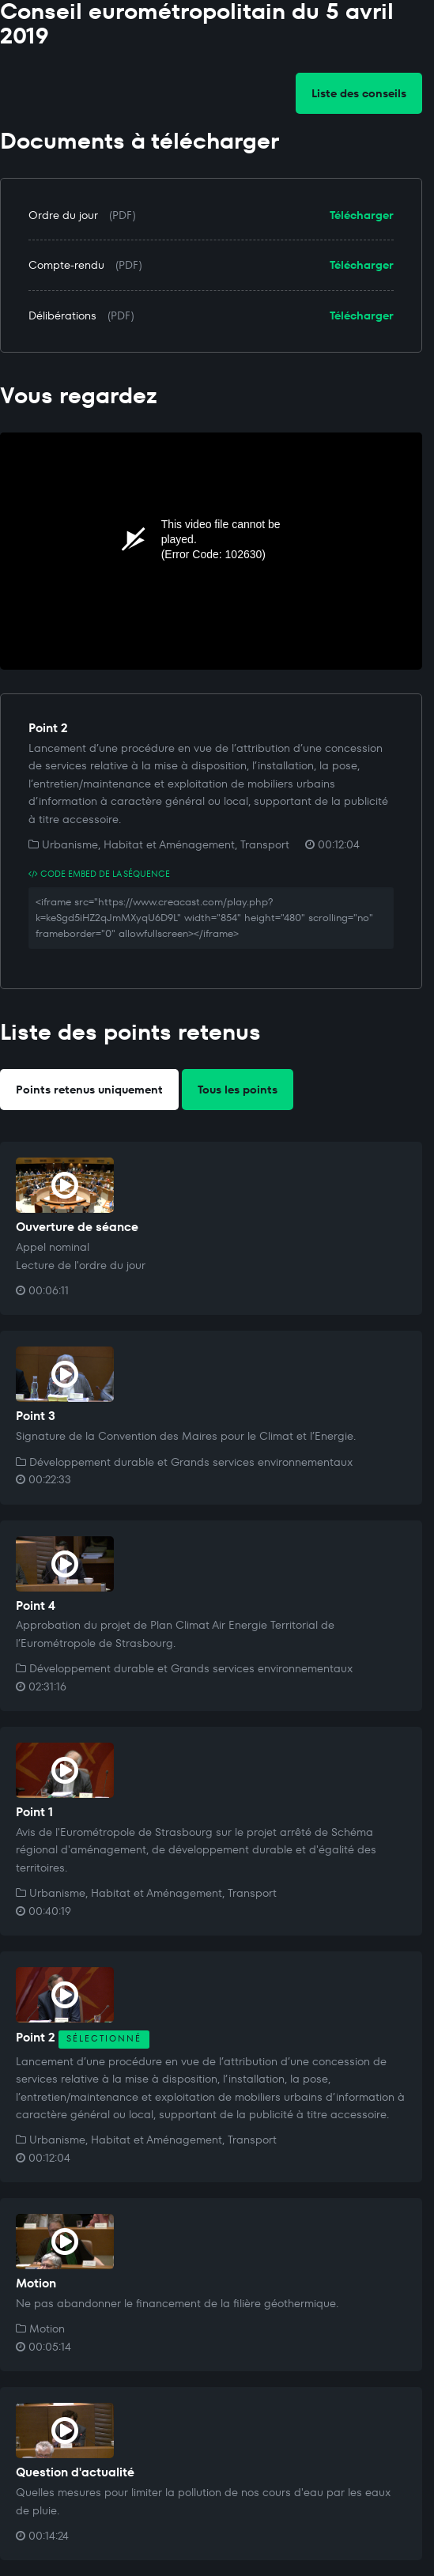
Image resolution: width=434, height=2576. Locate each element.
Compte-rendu (66, 265)
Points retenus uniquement (89, 1089)
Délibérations (62, 315)
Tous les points (237, 1089)
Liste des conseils (358, 93)
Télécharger (362, 215)
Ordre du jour (63, 215)
